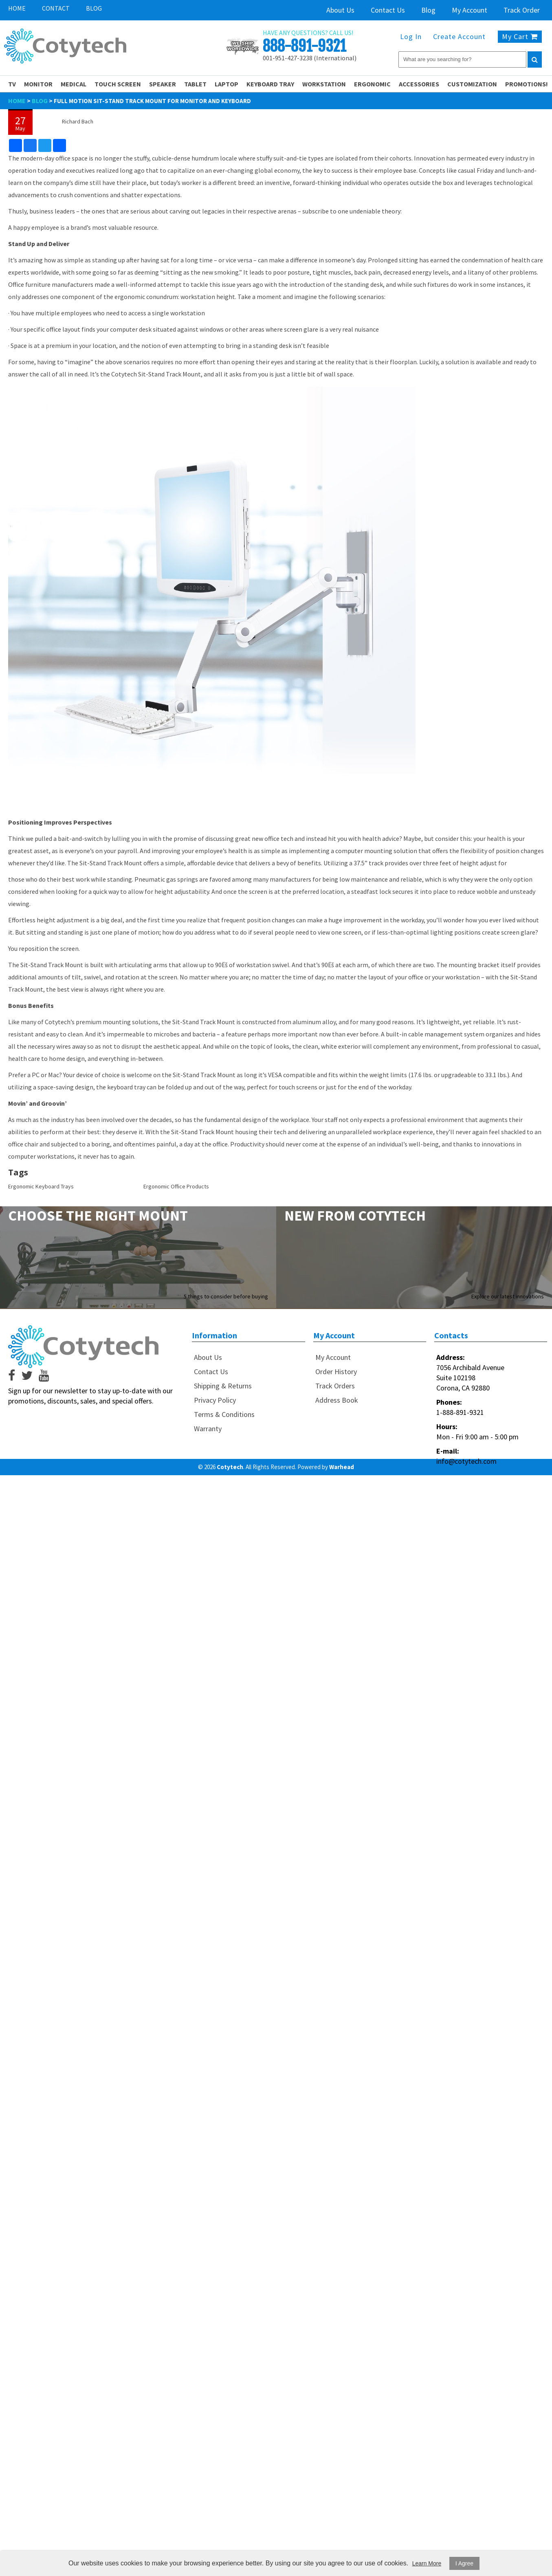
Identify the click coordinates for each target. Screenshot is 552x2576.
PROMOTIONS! (526, 84)
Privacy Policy (215, 1400)
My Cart (520, 36)
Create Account (459, 36)
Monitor (38, 84)
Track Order (522, 10)
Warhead (341, 1467)
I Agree (464, 2563)
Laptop (226, 84)
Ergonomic (372, 84)
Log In (411, 36)
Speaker (162, 84)
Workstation (324, 84)
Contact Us (388, 10)
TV (12, 84)
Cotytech (230, 1467)
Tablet (195, 84)
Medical (73, 84)
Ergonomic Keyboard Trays (41, 1186)
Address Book (336, 1400)
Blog (94, 8)
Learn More (427, 2563)
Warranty (208, 1428)
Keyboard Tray (270, 84)
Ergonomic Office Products (176, 1186)
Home (17, 8)
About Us (340, 10)
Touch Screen (118, 84)
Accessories (419, 84)
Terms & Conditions (224, 1414)
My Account (469, 10)
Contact (56, 8)
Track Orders (335, 1385)
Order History (336, 1371)
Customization (472, 84)
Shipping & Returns (223, 1385)
